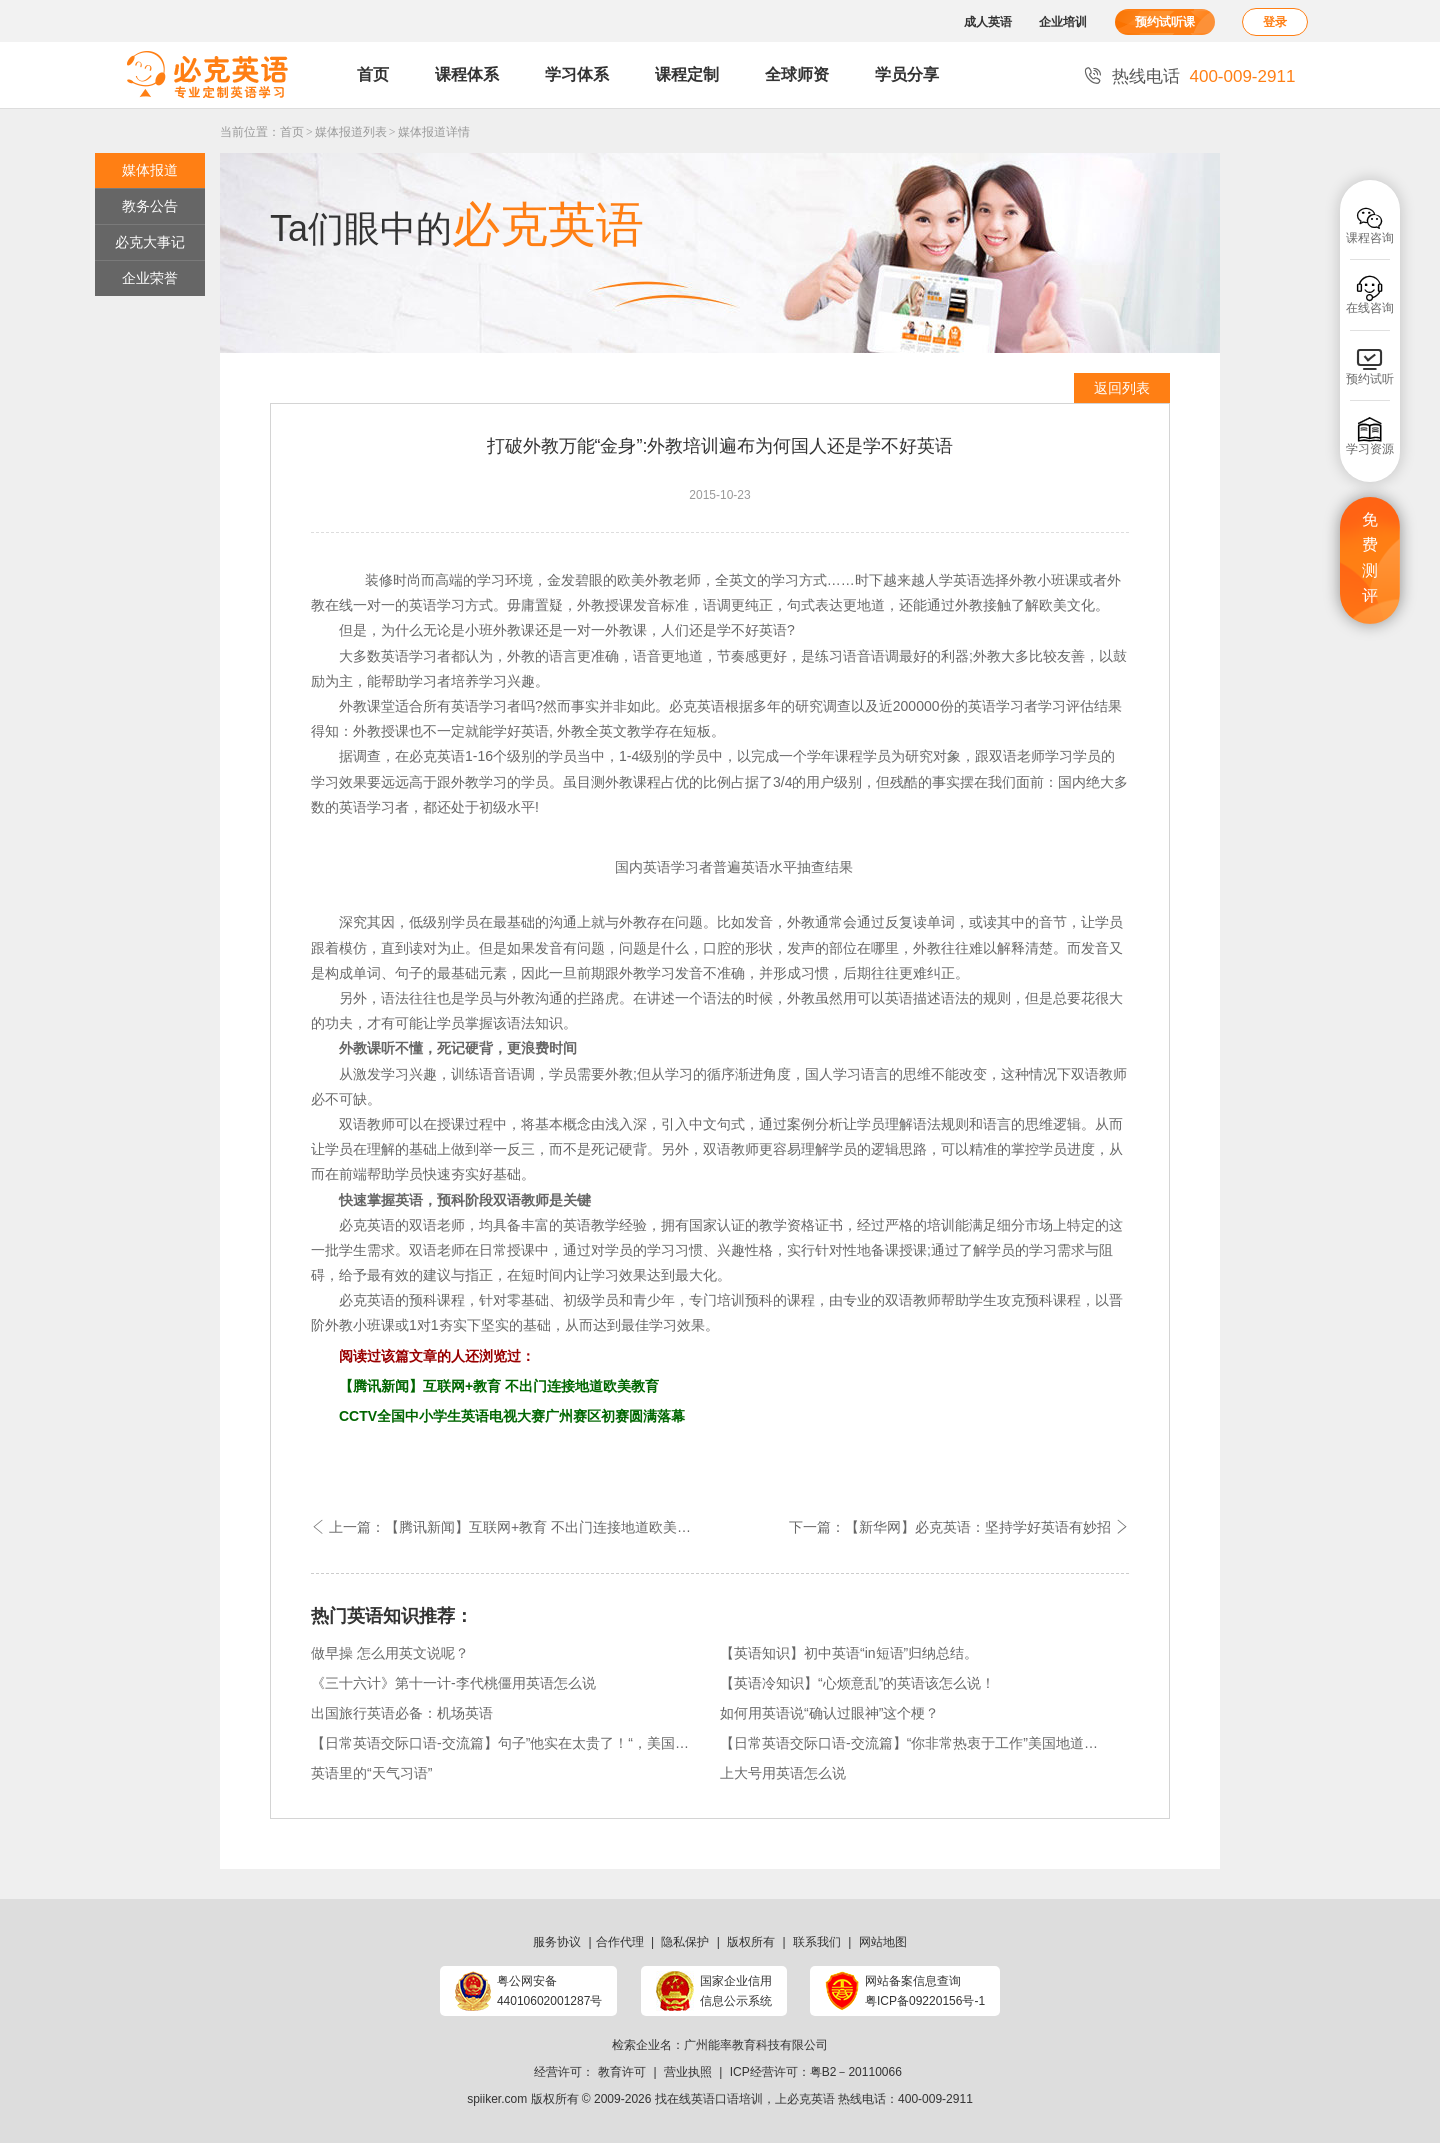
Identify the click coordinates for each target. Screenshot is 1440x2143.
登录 (1275, 22)
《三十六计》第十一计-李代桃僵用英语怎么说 (453, 1683)
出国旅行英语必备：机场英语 (402, 1713)
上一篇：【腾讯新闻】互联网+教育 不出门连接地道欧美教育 (508, 1527)
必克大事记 (150, 242)
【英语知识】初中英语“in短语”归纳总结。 (849, 1653)
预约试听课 (1165, 22)
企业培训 (1063, 22)
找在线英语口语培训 (709, 2099)
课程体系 (467, 74)
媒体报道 (150, 170)
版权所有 (751, 1942)
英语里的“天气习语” (371, 1773)
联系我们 (817, 1942)
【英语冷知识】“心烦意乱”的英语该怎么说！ (857, 1683)
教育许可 (622, 2072)
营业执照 (688, 2072)
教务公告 (150, 206)
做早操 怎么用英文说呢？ (390, 1653)
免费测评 (1370, 558)
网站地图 (883, 1942)
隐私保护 (685, 1942)
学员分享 (907, 74)
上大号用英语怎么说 (783, 1773)
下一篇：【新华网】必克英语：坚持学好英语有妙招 (959, 1527)
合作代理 (620, 1942)
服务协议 (557, 1942)
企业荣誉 (150, 278)
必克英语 (367, 1225)
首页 (373, 74)
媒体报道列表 (351, 132)
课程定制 (687, 74)
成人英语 (988, 22)
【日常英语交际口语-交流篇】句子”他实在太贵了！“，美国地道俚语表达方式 (503, 1743)
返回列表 (1122, 388)
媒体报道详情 (434, 132)
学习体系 (577, 74)
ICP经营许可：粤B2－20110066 (816, 2072)
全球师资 (797, 74)
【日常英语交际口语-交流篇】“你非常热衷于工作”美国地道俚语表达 (912, 1743)
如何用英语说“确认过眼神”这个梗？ (829, 1713)
